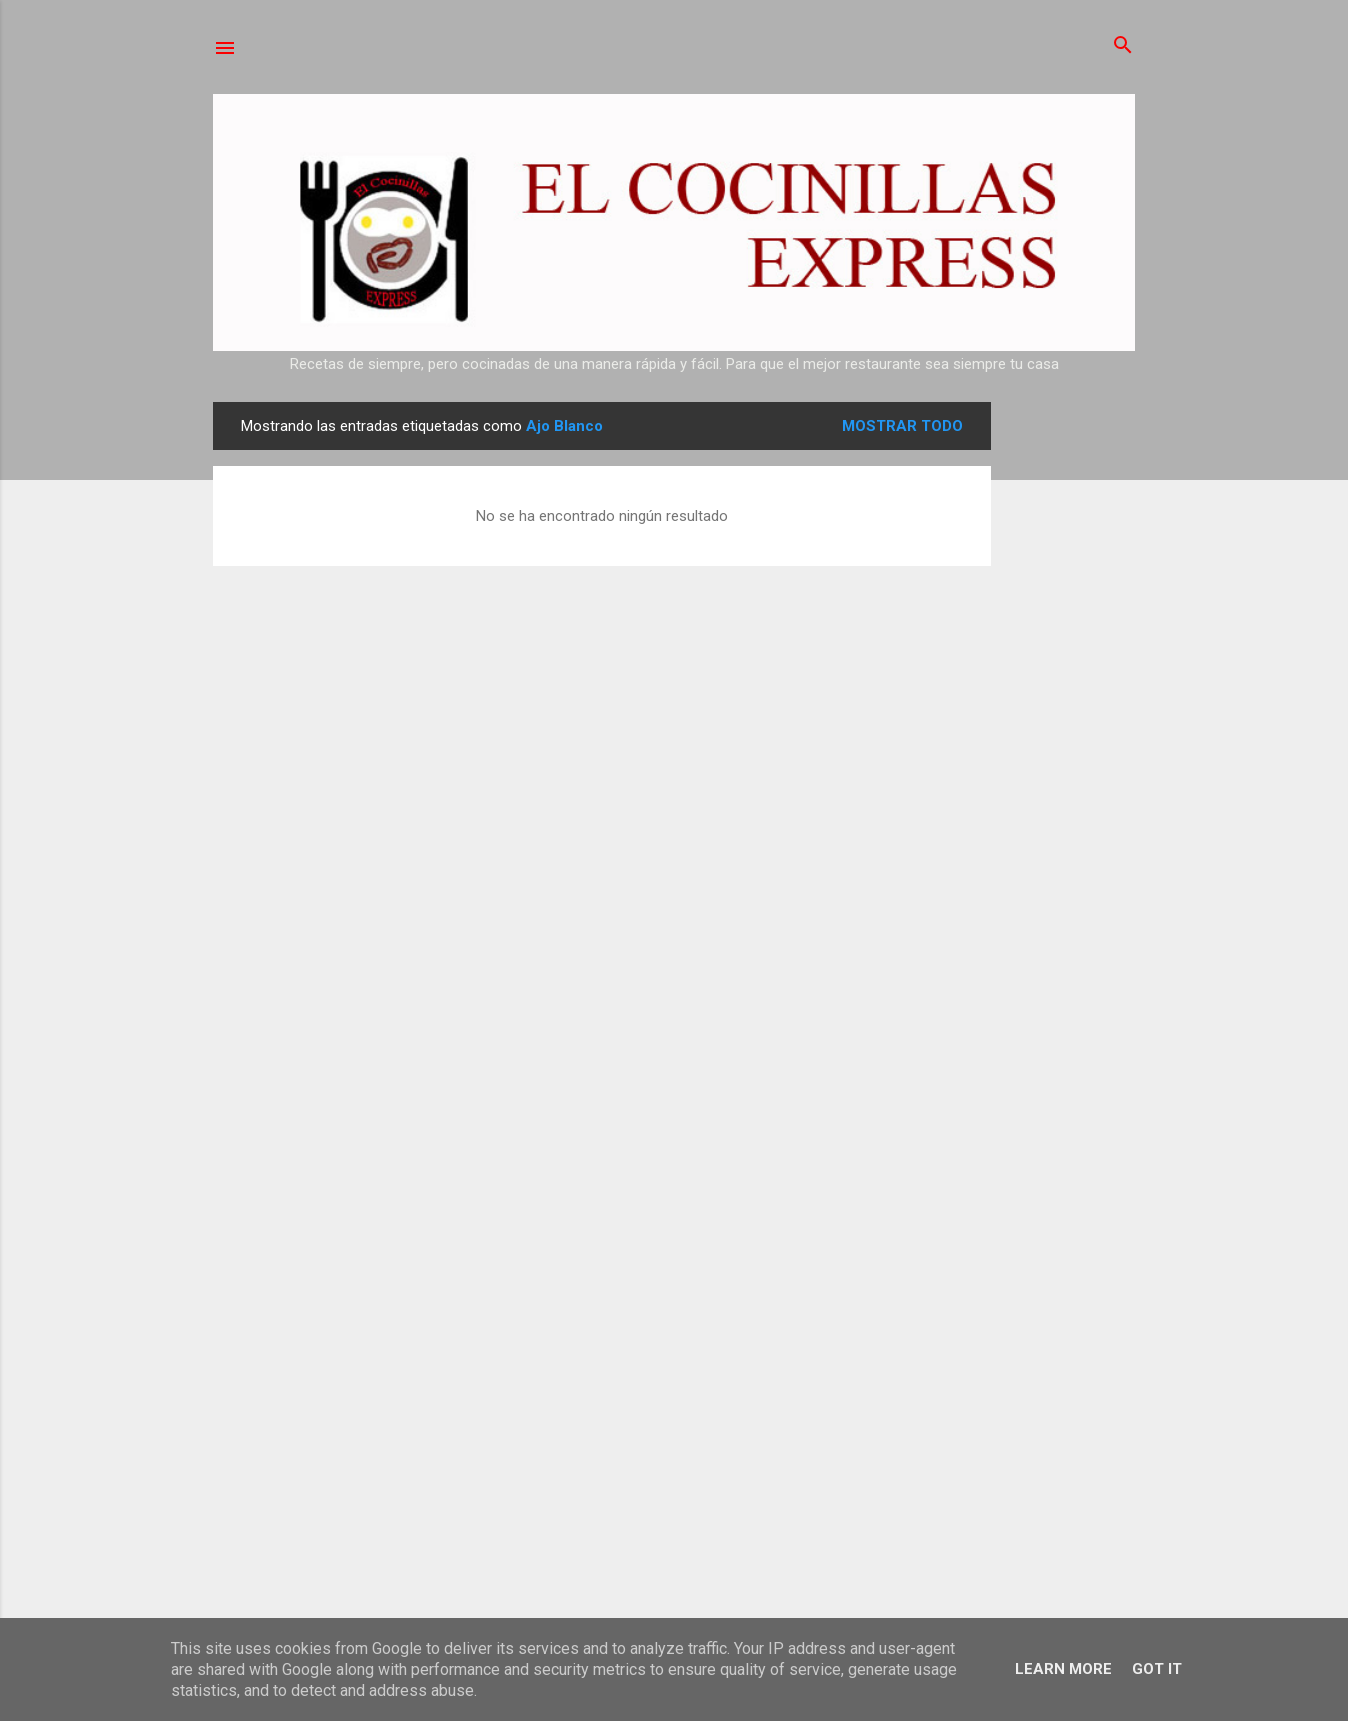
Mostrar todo (902, 426)
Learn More (1063, 1669)
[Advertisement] (1071, 702)
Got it (1157, 1669)
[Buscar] (1123, 46)
